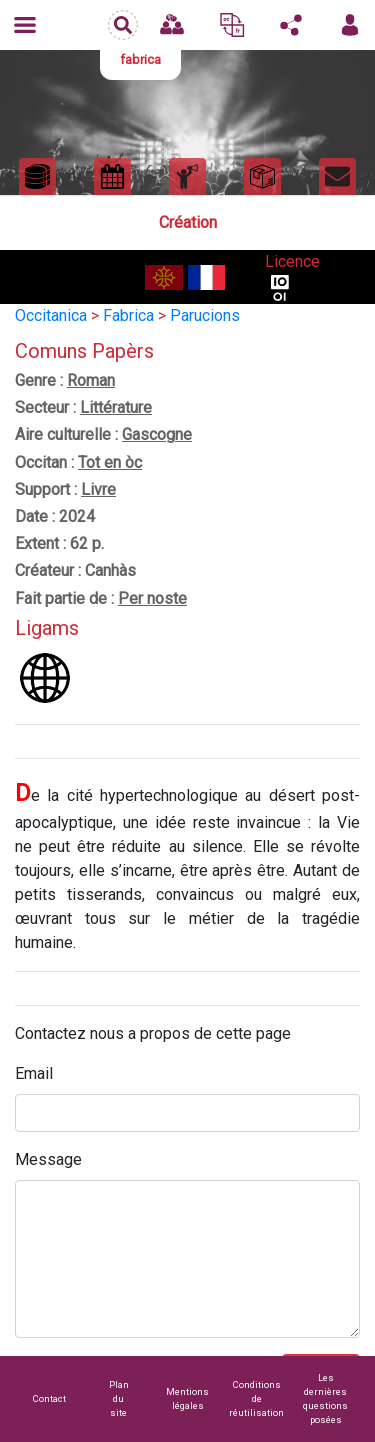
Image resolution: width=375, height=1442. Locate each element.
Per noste (152, 598)
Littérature (116, 407)
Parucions (205, 315)
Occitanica (51, 315)
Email (34, 1073)
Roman (91, 380)
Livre (98, 489)
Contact (49, 1398)
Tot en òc (110, 462)
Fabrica (128, 315)
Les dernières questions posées (325, 1398)
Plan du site (119, 1398)
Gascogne (157, 434)
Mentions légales (187, 1398)
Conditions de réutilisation (256, 1398)
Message (48, 1159)
